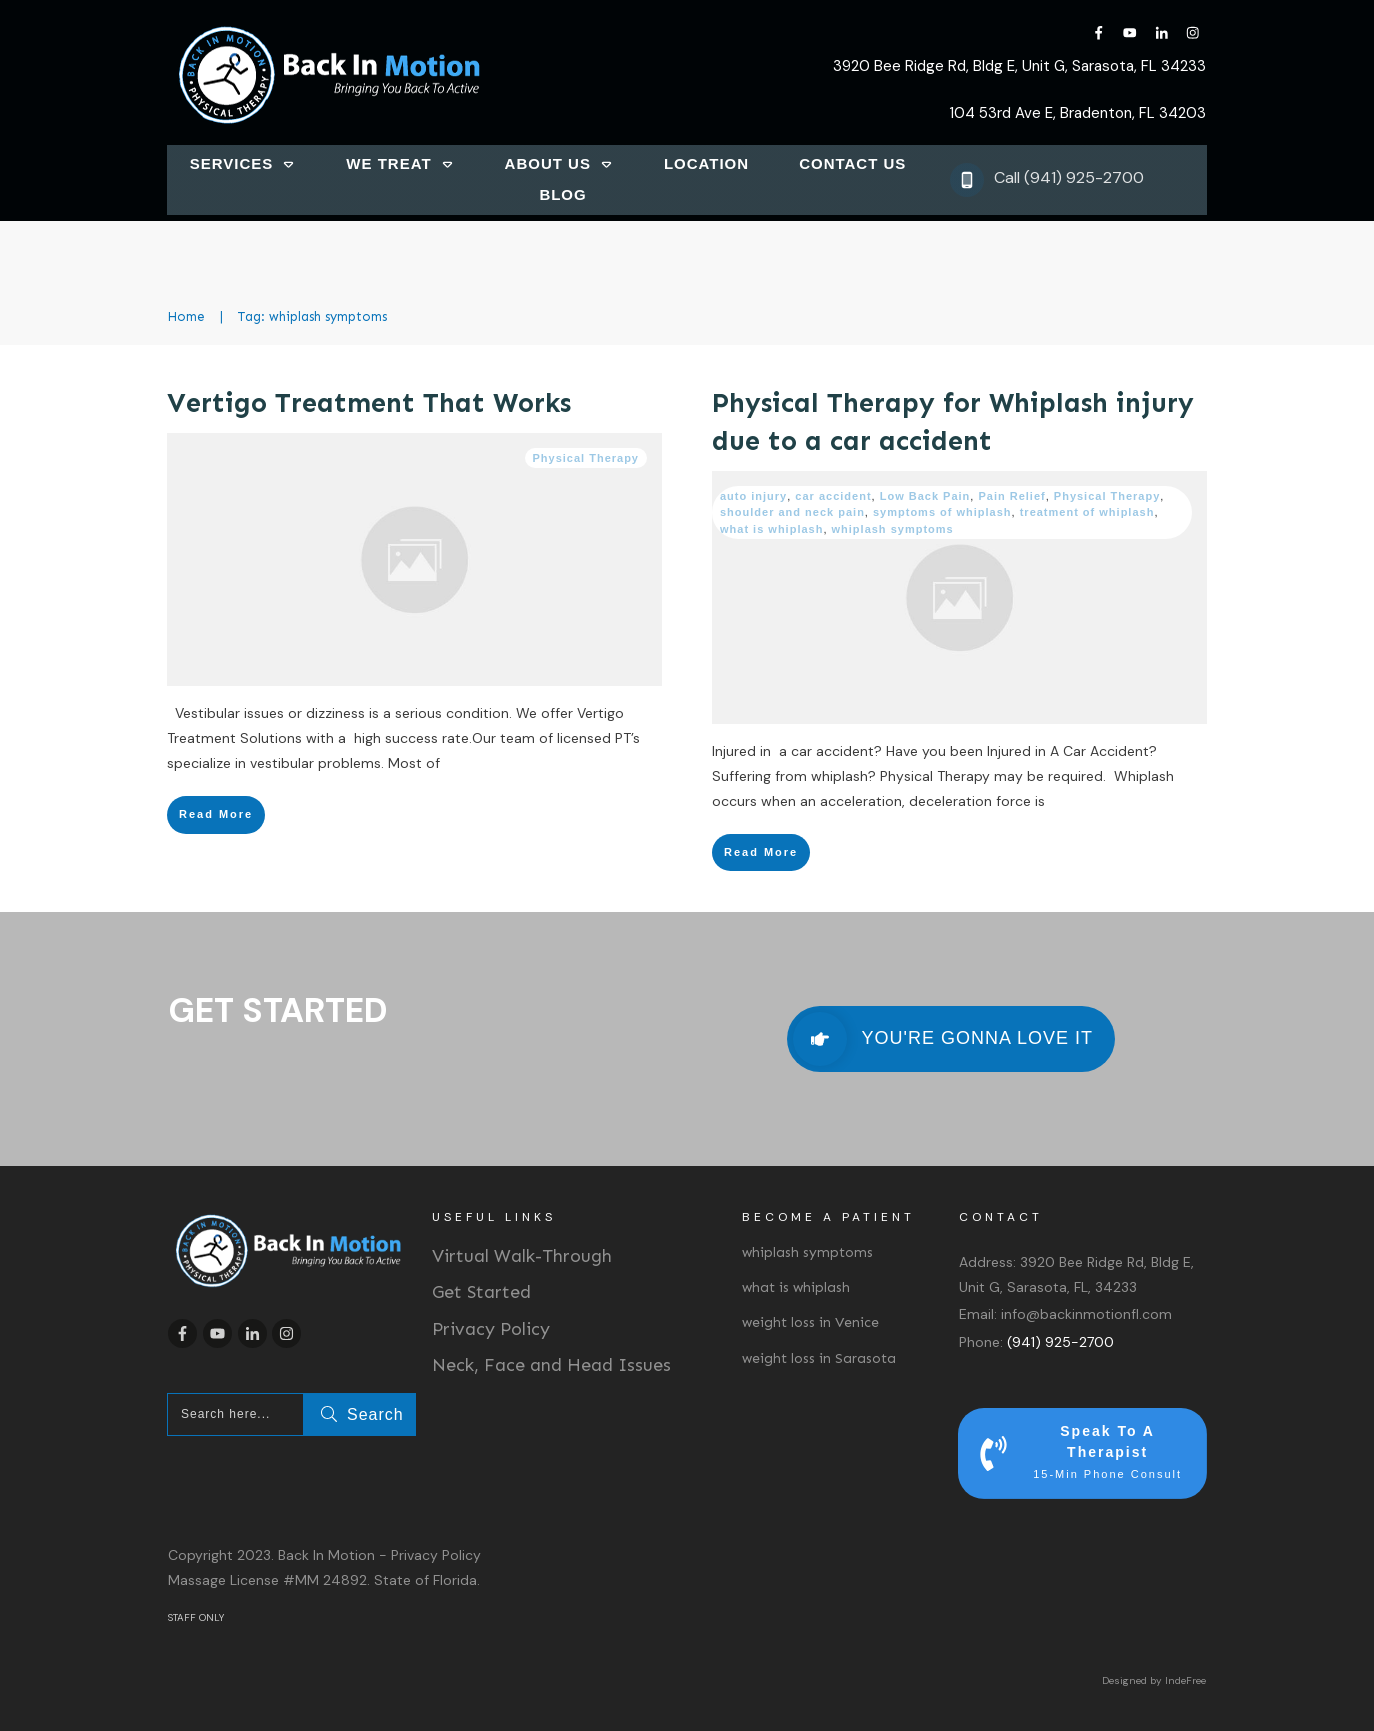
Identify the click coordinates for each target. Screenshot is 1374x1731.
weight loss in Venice (810, 1322)
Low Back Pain (925, 496)
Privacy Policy (491, 1329)
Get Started (481, 1292)
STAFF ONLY (196, 1617)
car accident (833, 496)
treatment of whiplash (1087, 512)
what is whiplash (771, 529)
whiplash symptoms (893, 529)
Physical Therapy (586, 458)
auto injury (753, 496)
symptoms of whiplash (942, 512)
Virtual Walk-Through (522, 1256)
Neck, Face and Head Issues (551, 1365)
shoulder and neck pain (792, 512)
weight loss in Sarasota (819, 1358)
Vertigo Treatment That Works (369, 403)
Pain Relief (1011, 496)
